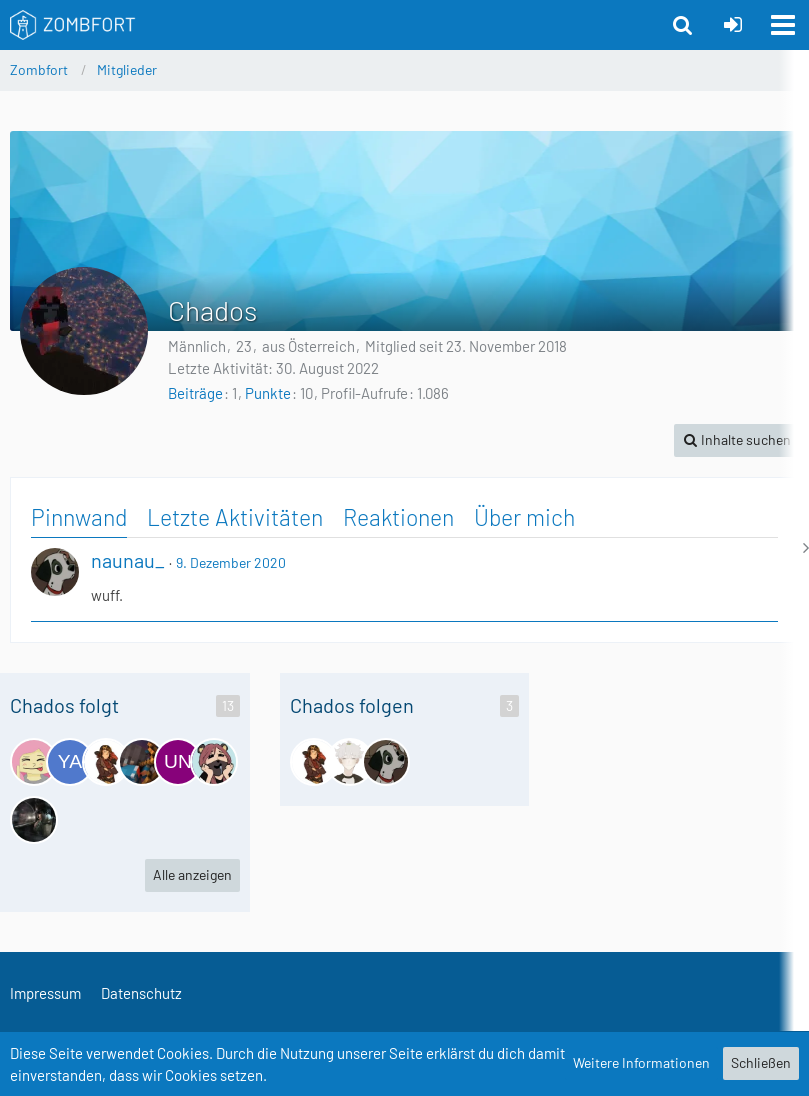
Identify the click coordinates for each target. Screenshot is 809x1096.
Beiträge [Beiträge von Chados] (195, 393)
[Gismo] (350, 762)
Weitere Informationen (641, 1062)
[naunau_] (386, 762)
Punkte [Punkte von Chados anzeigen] (268, 393)
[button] (783, 25)
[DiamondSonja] (34, 762)
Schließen (761, 1062)
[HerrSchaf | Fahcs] (34, 820)
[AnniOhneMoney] (214, 762)
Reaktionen (398, 517)
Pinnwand (79, 517)
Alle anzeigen (192, 874)
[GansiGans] (106, 762)
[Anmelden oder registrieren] (733, 25)
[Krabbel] (142, 762)
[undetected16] (178, 762)
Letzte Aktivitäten (235, 517)
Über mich (524, 517)
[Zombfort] (73, 25)
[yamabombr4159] (70, 762)
